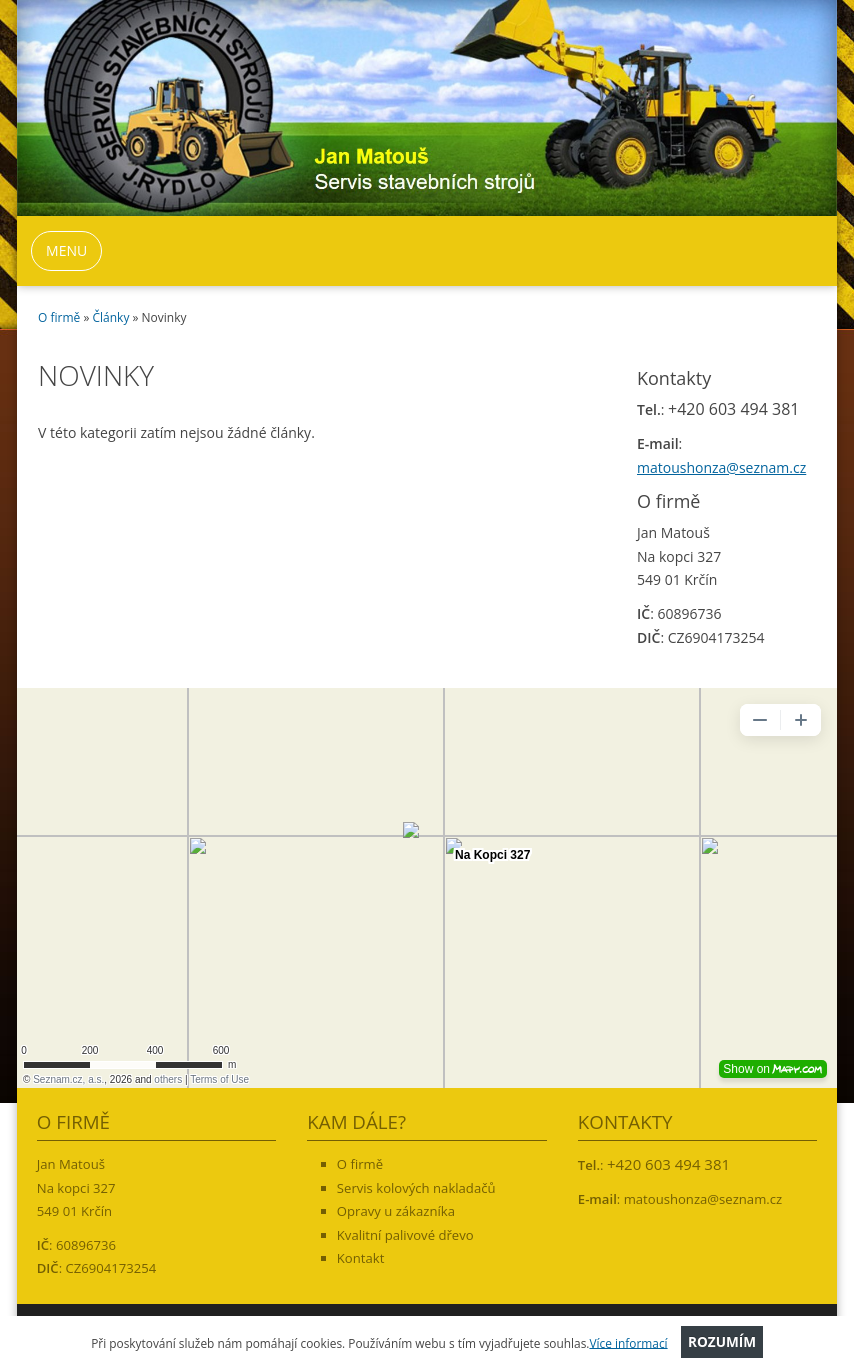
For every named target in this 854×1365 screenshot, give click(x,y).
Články (111, 317)
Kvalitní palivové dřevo (405, 1235)
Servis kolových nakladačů (416, 1188)
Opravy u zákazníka (396, 1211)
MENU (66, 250)
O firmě (59, 317)
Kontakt (360, 1258)
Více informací (628, 1342)
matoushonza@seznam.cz (721, 467)
